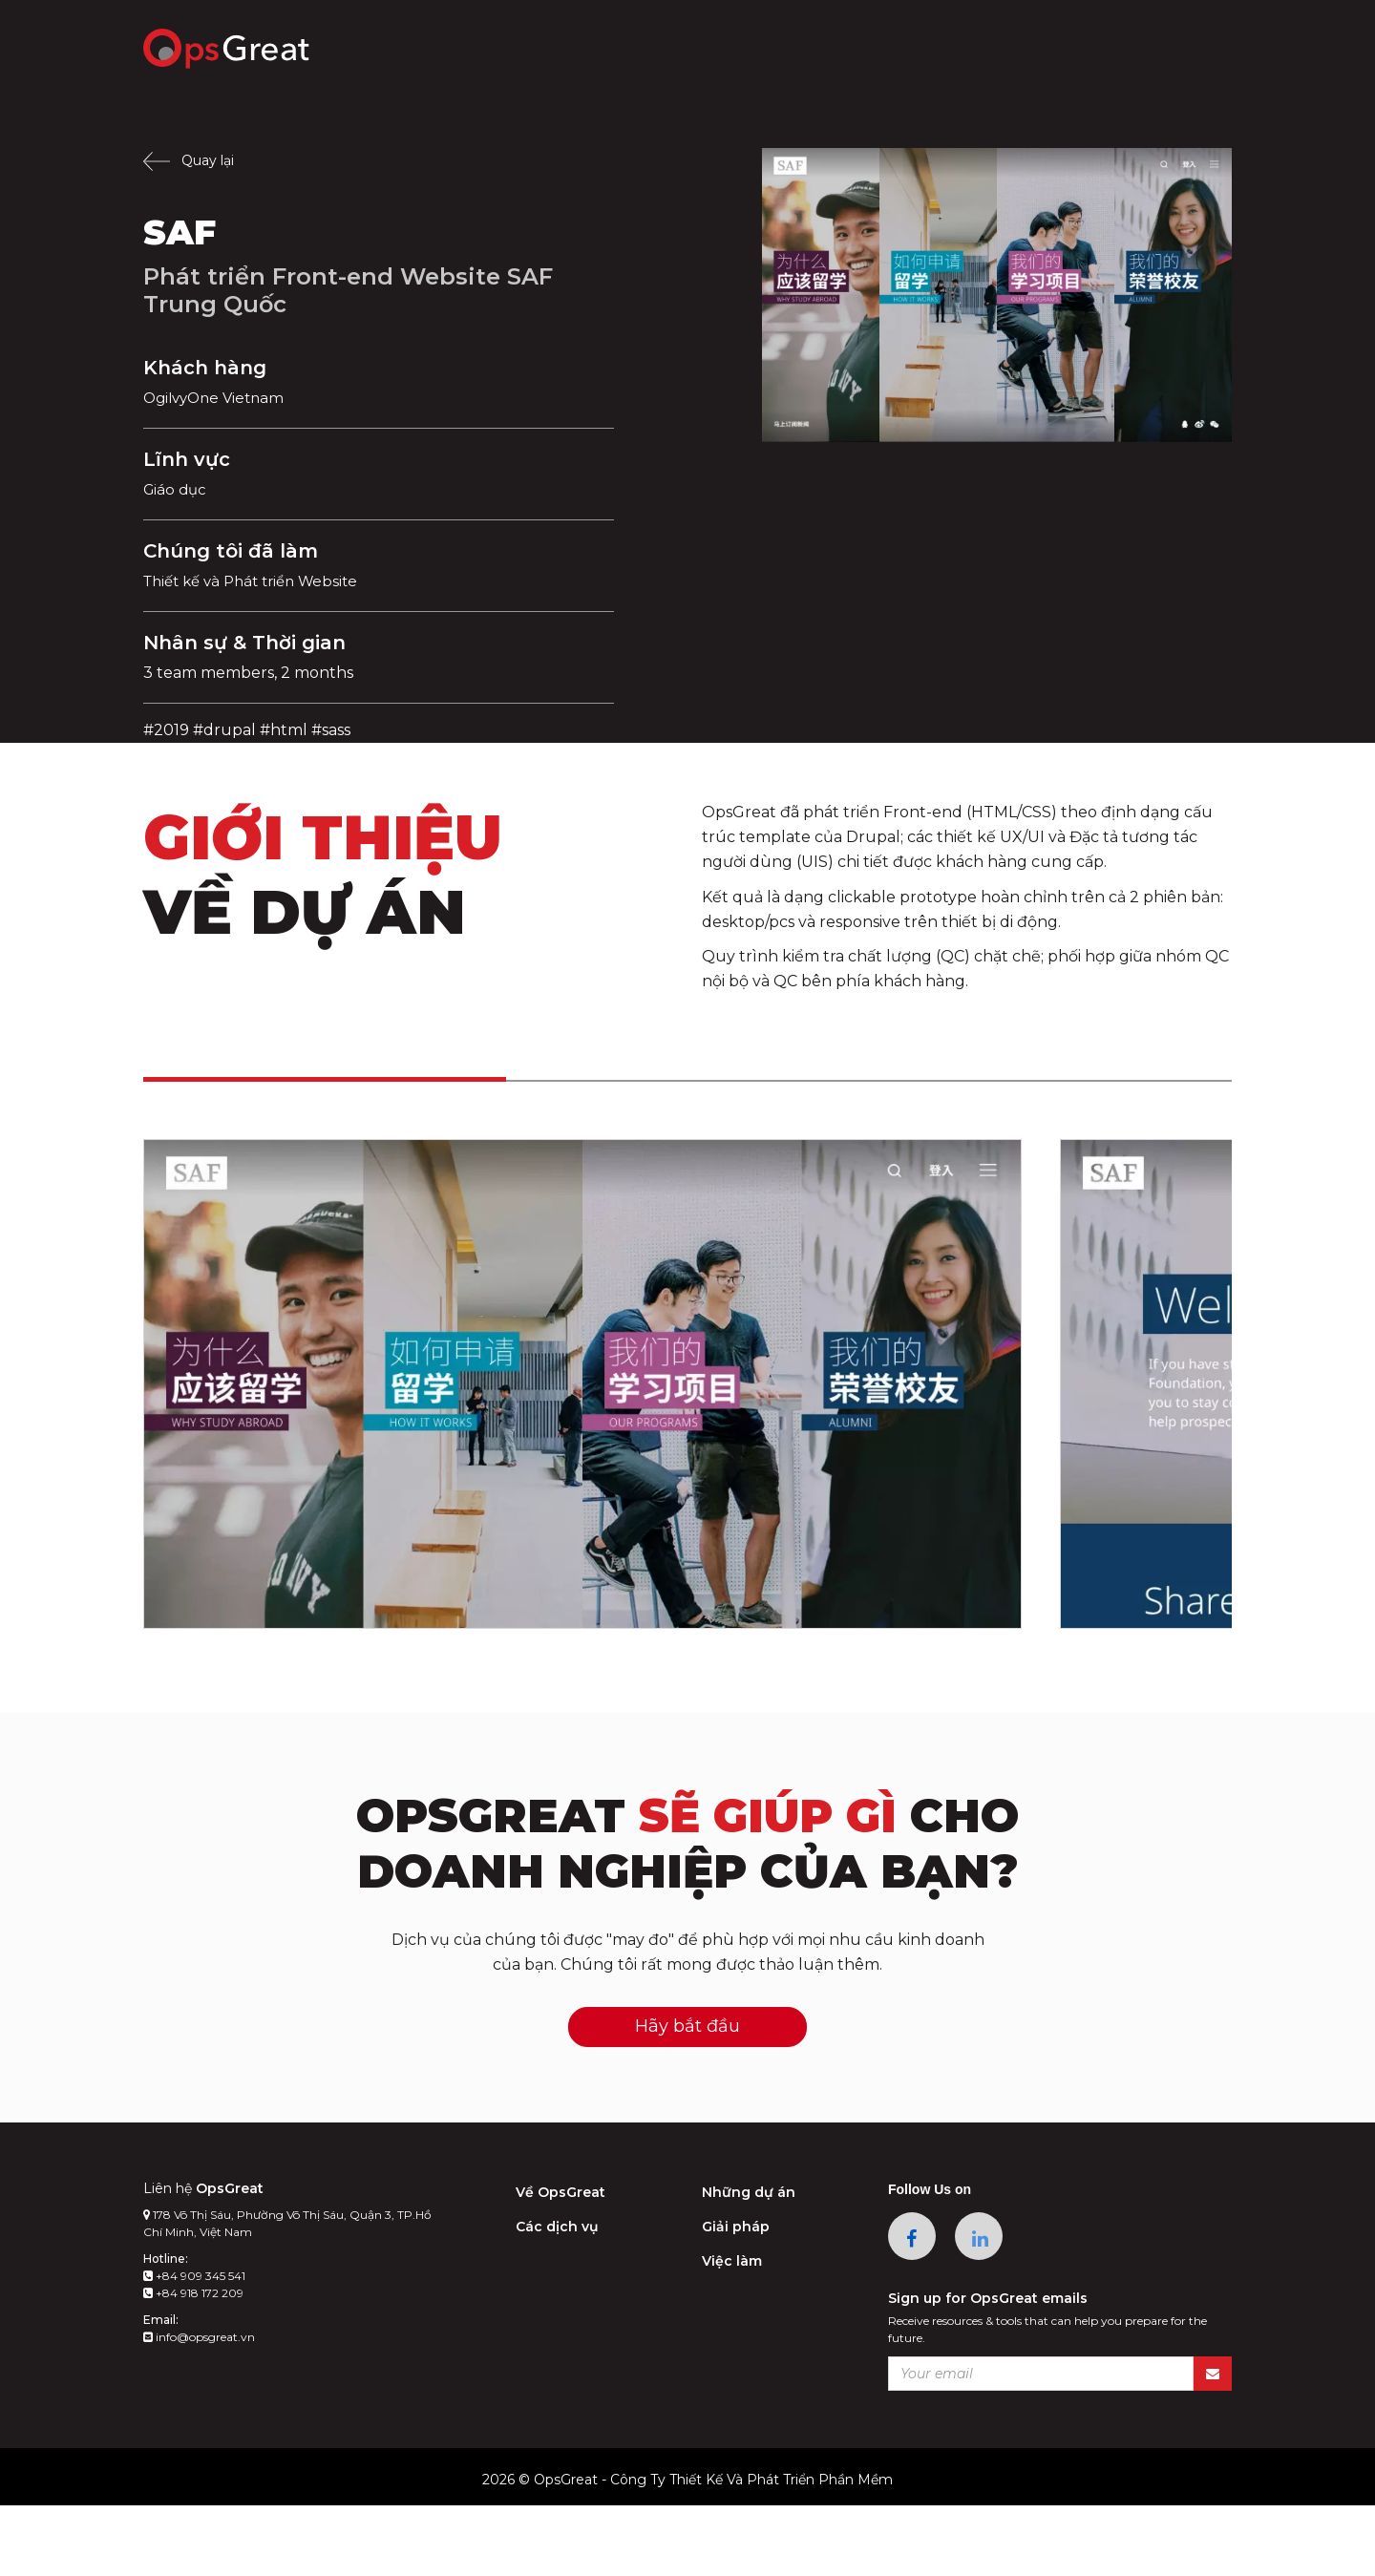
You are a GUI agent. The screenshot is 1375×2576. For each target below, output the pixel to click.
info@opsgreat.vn (199, 2407)
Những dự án (748, 2262)
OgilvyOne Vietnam (218, 398)
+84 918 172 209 (193, 2363)
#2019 (166, 730)
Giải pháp (736, 2297)
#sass (330, 730)
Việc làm (732, 2331)
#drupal (224, 730)
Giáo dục (176, 489)
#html (283, 730)
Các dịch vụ (557, 2297)
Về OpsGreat (560, 2262)
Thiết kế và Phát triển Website (258, 581)
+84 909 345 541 (194, 2346)
